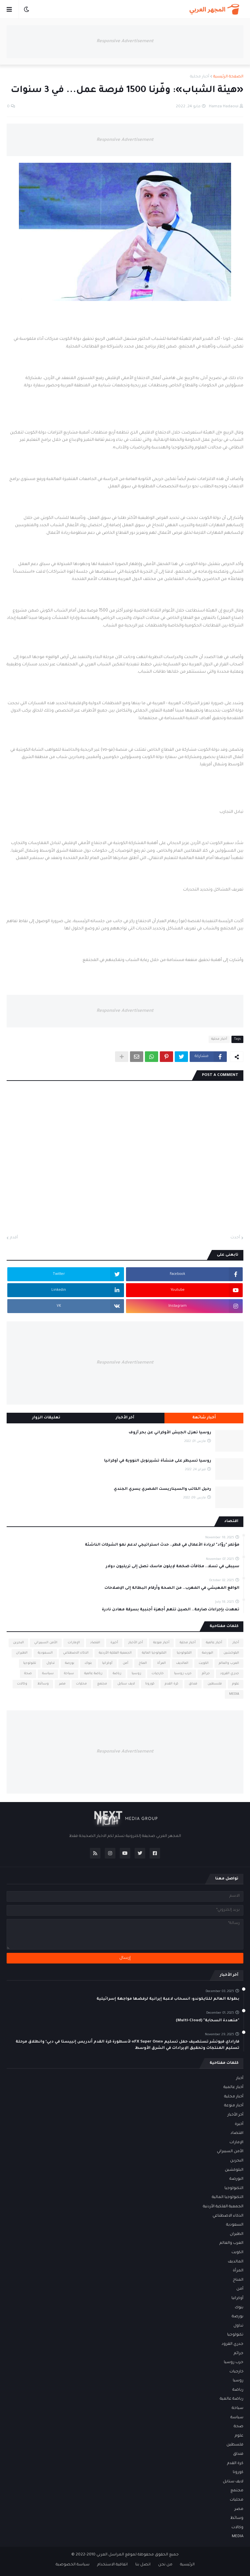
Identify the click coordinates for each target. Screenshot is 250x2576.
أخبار (235, 1643)
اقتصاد (95, 1643)
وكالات (22, 1684)
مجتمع (102, 1684)
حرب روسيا (183, 1673)
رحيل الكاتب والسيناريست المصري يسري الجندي (162, 1489)
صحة (28, 1673)
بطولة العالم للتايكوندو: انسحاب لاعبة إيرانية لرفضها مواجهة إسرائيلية (167, 1999)
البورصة (207, 1653)
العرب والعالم (229, 1663)
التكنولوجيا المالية (154, 1653)
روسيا (136, 1673)
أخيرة (114, 1643)
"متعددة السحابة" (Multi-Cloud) (207, 2021)
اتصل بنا (143, 2565)
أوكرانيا (107, 1663)
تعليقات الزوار (46, 1418)
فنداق (193, 1684)
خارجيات (158, 1673)
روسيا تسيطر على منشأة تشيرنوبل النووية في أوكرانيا (157, 1461)
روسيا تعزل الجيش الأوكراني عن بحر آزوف (170, 1433)
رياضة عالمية (93, 1673)
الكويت (204, 1663)
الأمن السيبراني (45, 1643)
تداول (50, 1663)
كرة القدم (171, 1684)
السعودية (45, 1653)
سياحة (69, 1673)
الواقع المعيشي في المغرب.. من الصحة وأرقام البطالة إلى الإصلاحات (171, 1588)
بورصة (69, 1663)
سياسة (48, 1673)
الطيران (22, 1653)
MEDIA (234, 1694)
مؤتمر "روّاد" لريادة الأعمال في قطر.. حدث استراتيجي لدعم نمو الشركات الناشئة (162, 1545)
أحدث (235, 1238)
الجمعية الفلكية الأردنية (115, 1653)
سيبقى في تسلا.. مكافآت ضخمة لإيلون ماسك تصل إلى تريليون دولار (172, 1567)
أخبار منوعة (161, 1643)
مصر (62, 1684)
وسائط (43, 1684)
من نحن (165, 2565)
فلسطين (215, 1684)
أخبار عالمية (214, 1643)
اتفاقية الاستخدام (112, 2565)
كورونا (150, 1684)
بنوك (88, 1663)
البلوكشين (231, 1653)
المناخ (143, 1663)
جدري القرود (229, 1673)
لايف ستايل (126, 1684)
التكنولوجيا (184, 1653)
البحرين (18, 1643)
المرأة (161, 1663)
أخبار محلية (199, 77)
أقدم (14, 1238)
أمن (125, 1663)
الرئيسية (187, 2565)
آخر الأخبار (125, 1418)
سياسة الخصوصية (73, 2565)
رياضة (117, 1673)
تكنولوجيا (29, 1663)
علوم (235, 1684)
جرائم (206, 1673)
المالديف (182, 1663)
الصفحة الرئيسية (228, 77)
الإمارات (74, 1643)
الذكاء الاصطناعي (76, 1653)
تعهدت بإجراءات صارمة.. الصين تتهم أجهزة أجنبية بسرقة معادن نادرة (170, 1610)
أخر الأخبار (135, 1643)
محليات (81, 1684)
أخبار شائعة (204, 1418)
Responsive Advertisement (125, 41)
